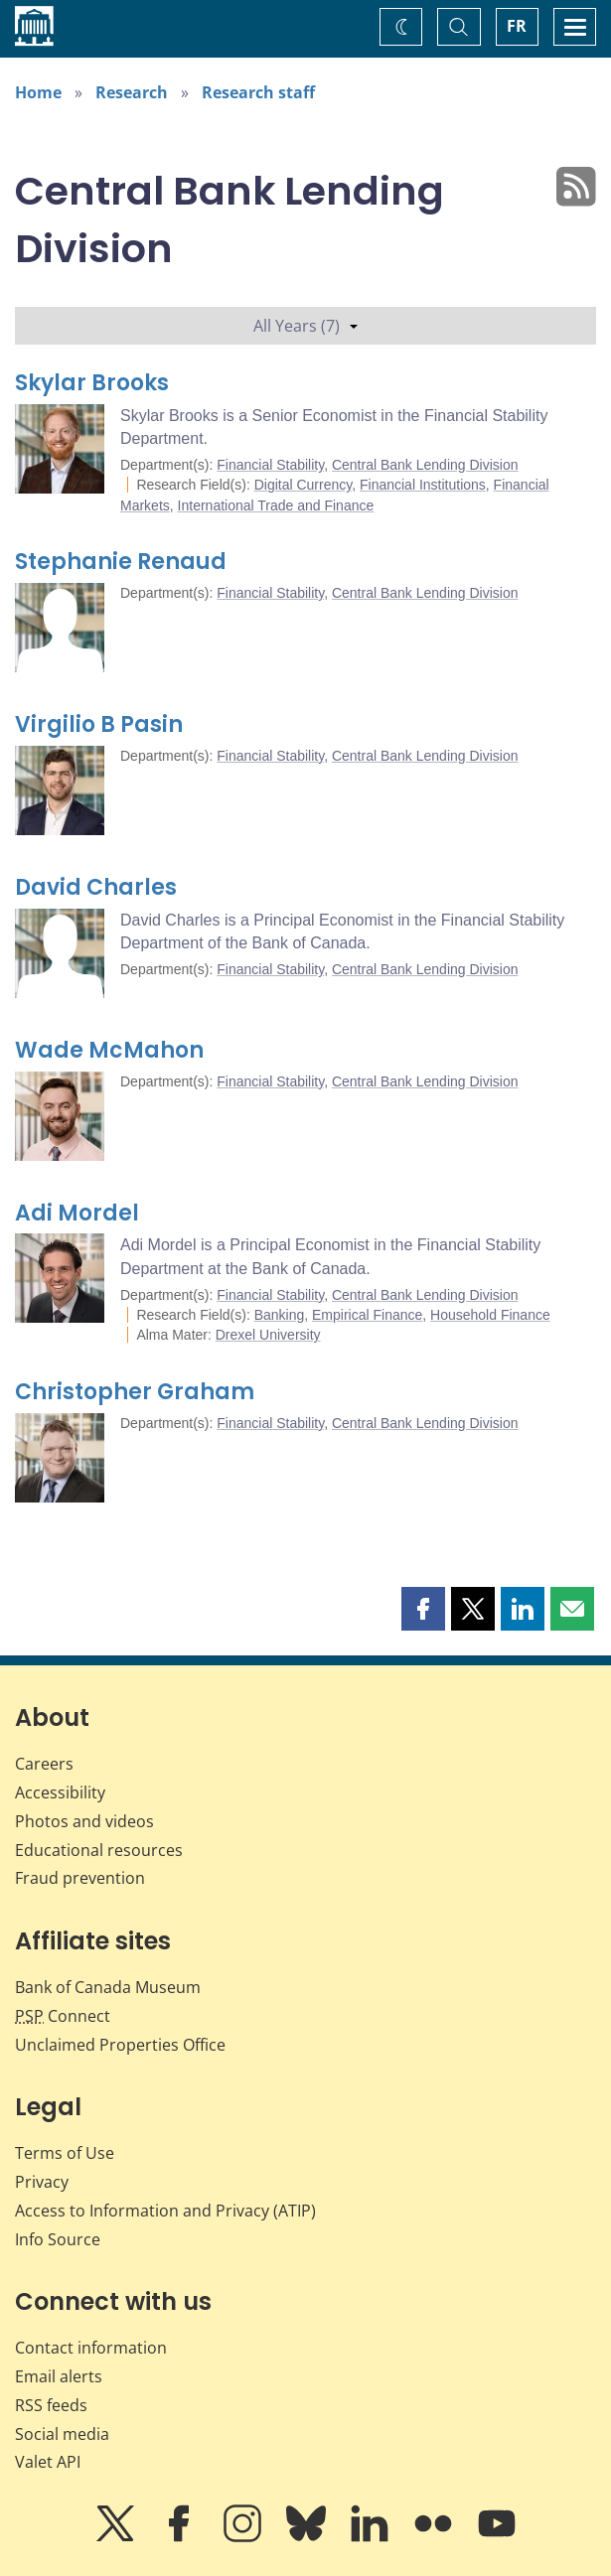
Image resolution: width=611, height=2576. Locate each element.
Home (38, 92)
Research (131, 92)
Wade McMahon (109, 1050)
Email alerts (58, 2376)
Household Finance (490, 1315)
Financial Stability (270, 465)
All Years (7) (305, 326)
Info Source (57, 2239)
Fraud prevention (80, 1878)
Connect (62, 2016)
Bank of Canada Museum (108, 1987)
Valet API (47, 2462)
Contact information (91, 2348)
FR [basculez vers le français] (517, 26)
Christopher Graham (134, 1391)
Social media (62, 2434)
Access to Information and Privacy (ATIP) (165, 2210)
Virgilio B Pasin (99, 724)
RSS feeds (51, 2405)
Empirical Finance (367, 1315)
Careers (44, 1764)
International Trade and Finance (276, 505)
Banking (279, 1315)
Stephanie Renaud (121, 561)
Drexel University (268, 1335)
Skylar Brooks (92, 382)
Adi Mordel (77, 1213)
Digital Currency (303, 485)
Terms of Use (64, 2153)
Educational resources (99, 1850)
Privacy (42, 2182)
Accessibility (60, 1792)
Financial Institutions (423, 485)
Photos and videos (84, 1821)
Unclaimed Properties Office (120, 2045)
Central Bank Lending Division (425, 465)
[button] (423, 1609)
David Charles (96, 887)
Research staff (258, 92)
